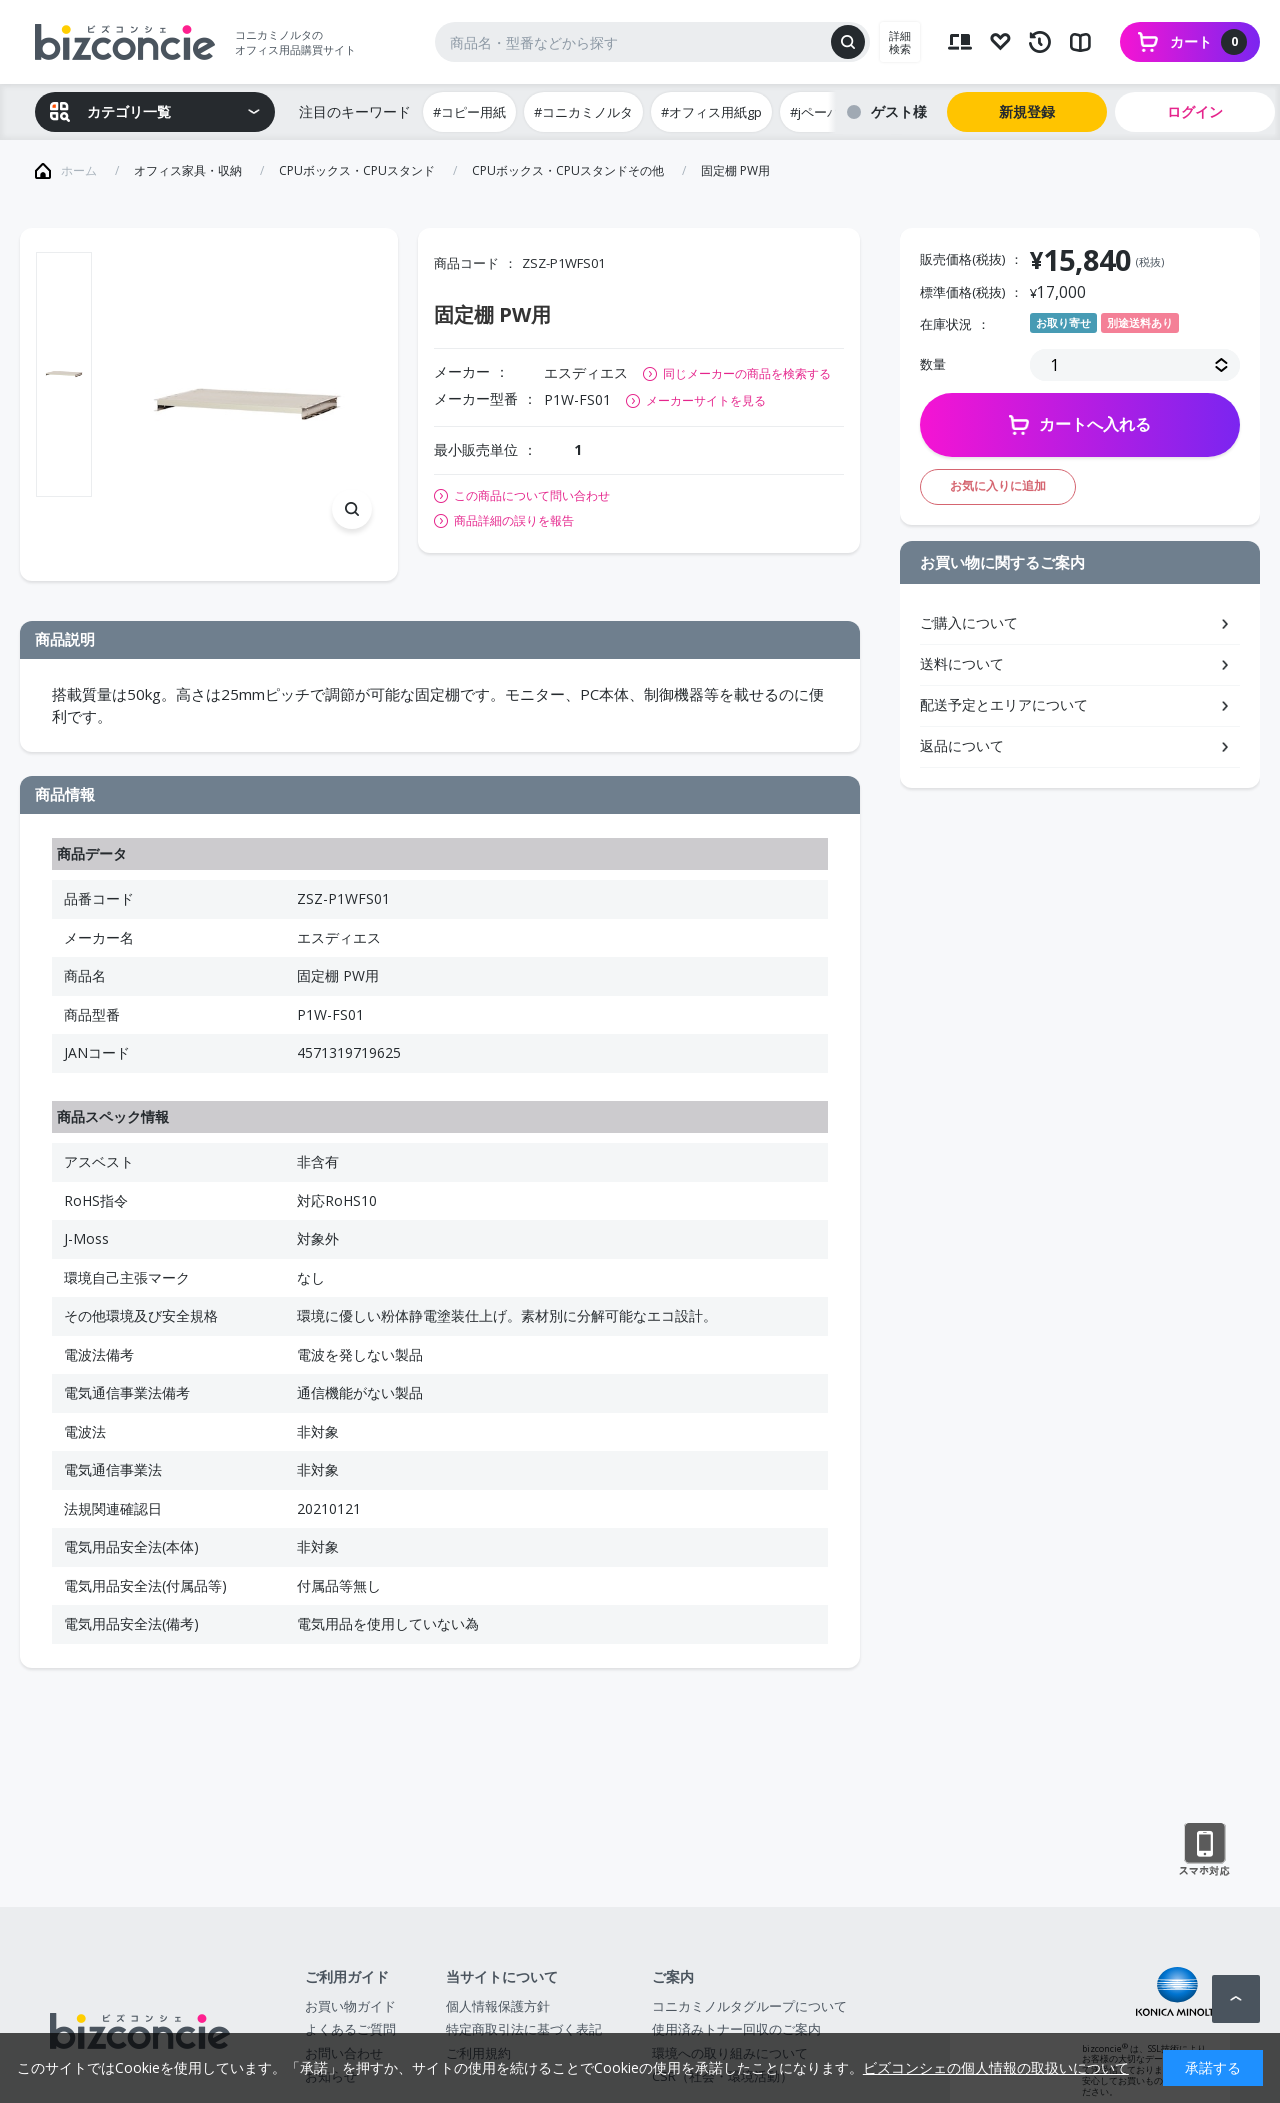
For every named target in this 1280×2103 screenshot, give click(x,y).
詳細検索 (900, 42)
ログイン (1195, 111)
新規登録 (1027, 111)
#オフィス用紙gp (711, 112)
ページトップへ (1236, 1999)
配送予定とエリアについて (1004, 704)
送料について (962, 663)
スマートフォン (1204, 1850)
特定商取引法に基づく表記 (524, 2029)
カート (1208, 42)
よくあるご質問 (350, 2029)
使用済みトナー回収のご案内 (736, 2029)
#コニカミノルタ (583, 112)
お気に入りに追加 (998, 485)
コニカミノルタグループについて (749, 2006)
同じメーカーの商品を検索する (747, 373)
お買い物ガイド (350, 2006)
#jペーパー (821, 112)
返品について (962, 745)
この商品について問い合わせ (532, 496)
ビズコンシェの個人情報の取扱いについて (996, 2067)
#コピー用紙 (469, 112)
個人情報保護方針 (498, 2006)
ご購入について (969, 622)
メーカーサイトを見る (706, 400)
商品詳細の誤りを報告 (514, 521)
